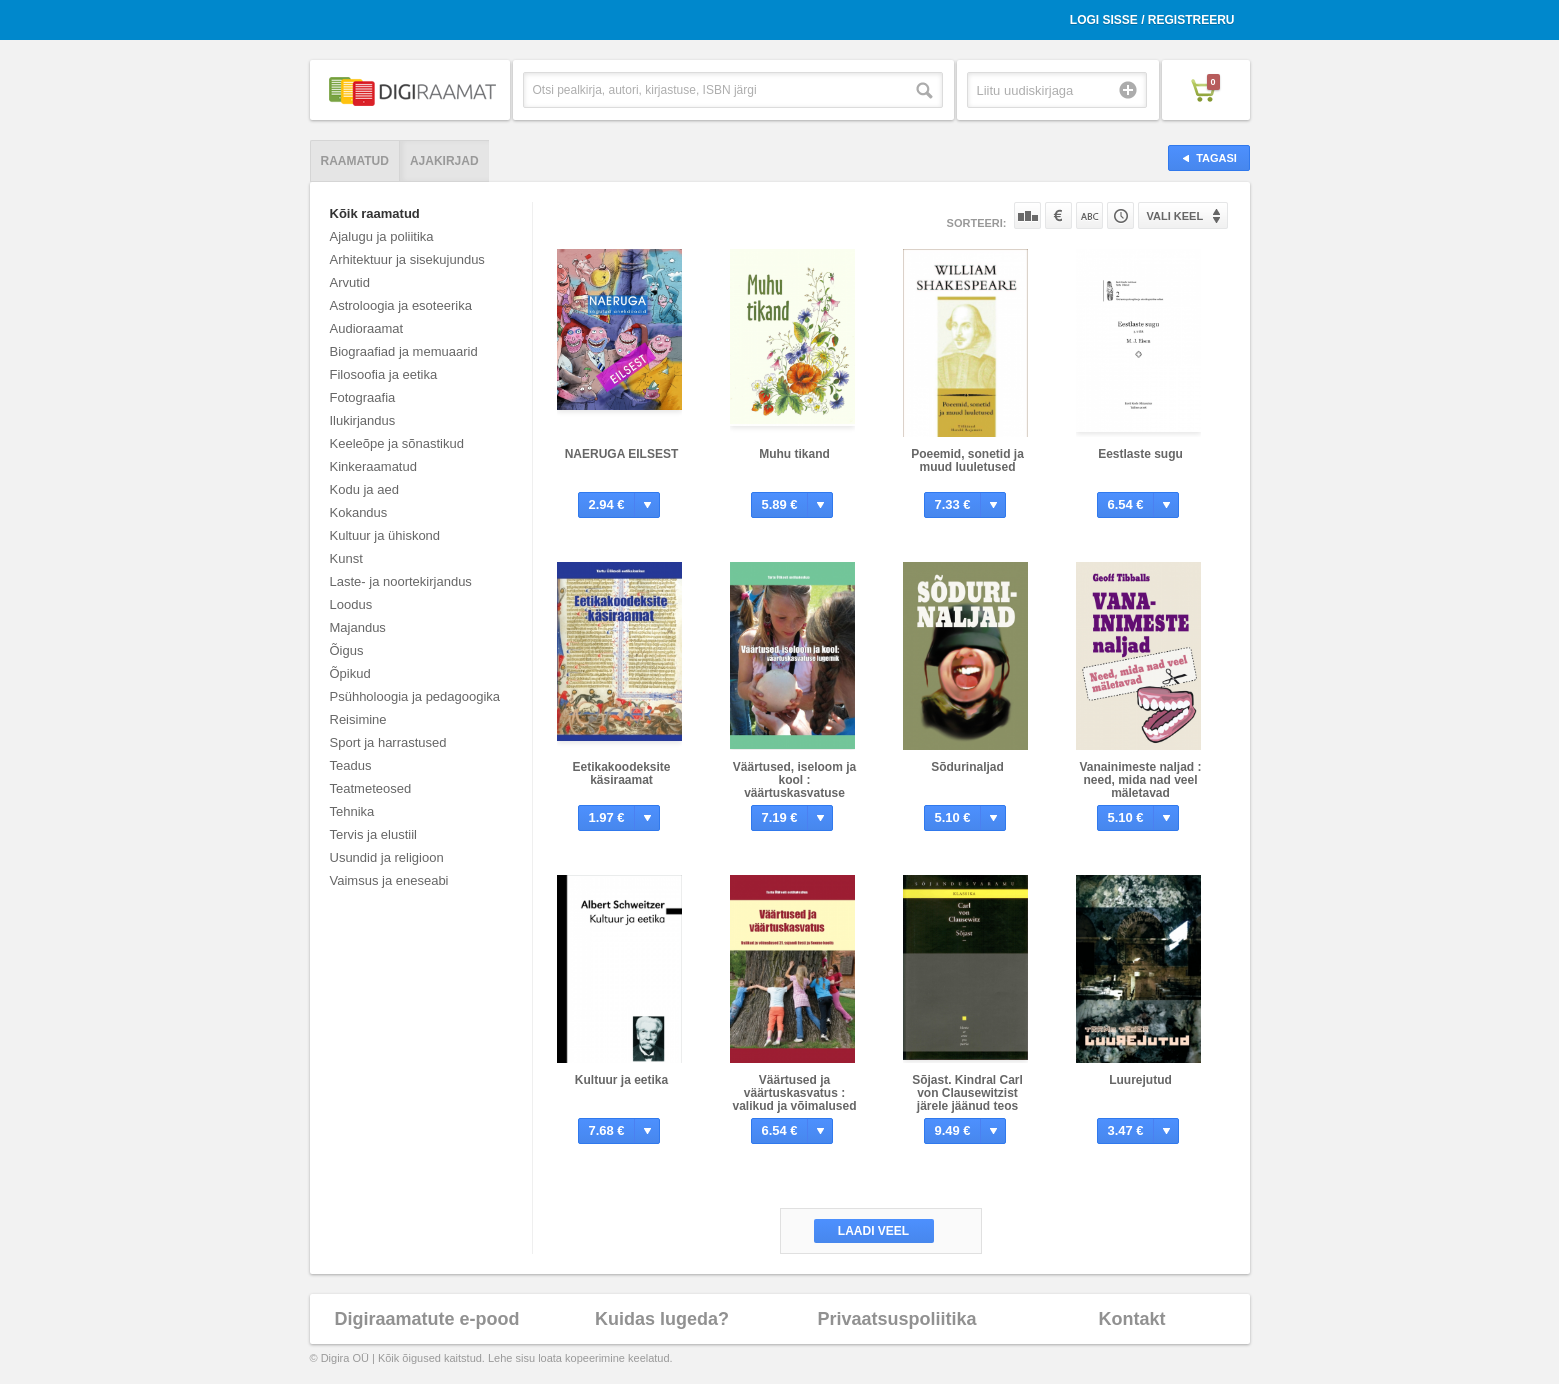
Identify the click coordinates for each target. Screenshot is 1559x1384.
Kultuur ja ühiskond (385, 535)
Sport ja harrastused (388, 742)
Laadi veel (873, 1231)
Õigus (347, 650)
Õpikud (350, 673)
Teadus (351, 765)
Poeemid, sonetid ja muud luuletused (967, 460)
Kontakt (1132, 1319)
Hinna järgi (1058, 215)
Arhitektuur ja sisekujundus (407, 259)
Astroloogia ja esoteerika (401, 305)
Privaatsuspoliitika (896, 1319)
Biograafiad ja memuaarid (404, 351)
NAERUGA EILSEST (622, 454)
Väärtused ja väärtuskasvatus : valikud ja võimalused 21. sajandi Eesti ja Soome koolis (794, 1106)
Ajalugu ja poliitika (382, 236)
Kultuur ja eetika (621, 1080)
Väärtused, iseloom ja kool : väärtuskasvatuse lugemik (794, 786)
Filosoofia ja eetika (384, 374)
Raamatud (355, 161)
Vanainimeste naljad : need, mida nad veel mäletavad (1140, 780)
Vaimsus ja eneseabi (389, 880)
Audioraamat (367, 328)
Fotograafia (363, 397)
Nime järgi (1089, 215)
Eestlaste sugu (1140, 454)
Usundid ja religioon (387, 857)
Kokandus (359, 512)
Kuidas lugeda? (662, 1319)
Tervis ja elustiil (373, 834)
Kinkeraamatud (373, 466)
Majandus (358, 627)
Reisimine (358, 719)
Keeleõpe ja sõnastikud (397, 443)
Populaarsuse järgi (1027, 215)
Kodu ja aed (364, 489)
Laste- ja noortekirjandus (401, 581)
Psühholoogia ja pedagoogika (415, 696)
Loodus (351, 604)
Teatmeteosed (371, 788)
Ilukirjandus (363, 420)
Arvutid (350, 282)
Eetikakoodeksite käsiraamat (621, 773)
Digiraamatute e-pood (426, 1319)
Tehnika (352, 811)
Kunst (346, 558)
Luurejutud (1140, 1080)
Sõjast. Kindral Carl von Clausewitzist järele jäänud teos (967, 1093)
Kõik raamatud (375, 213)
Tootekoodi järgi (1120, 215)
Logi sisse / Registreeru (1152, 20)
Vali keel (1175, 216)
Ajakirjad (444, 161)
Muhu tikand (794, 454)
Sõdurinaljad (967, 767)
